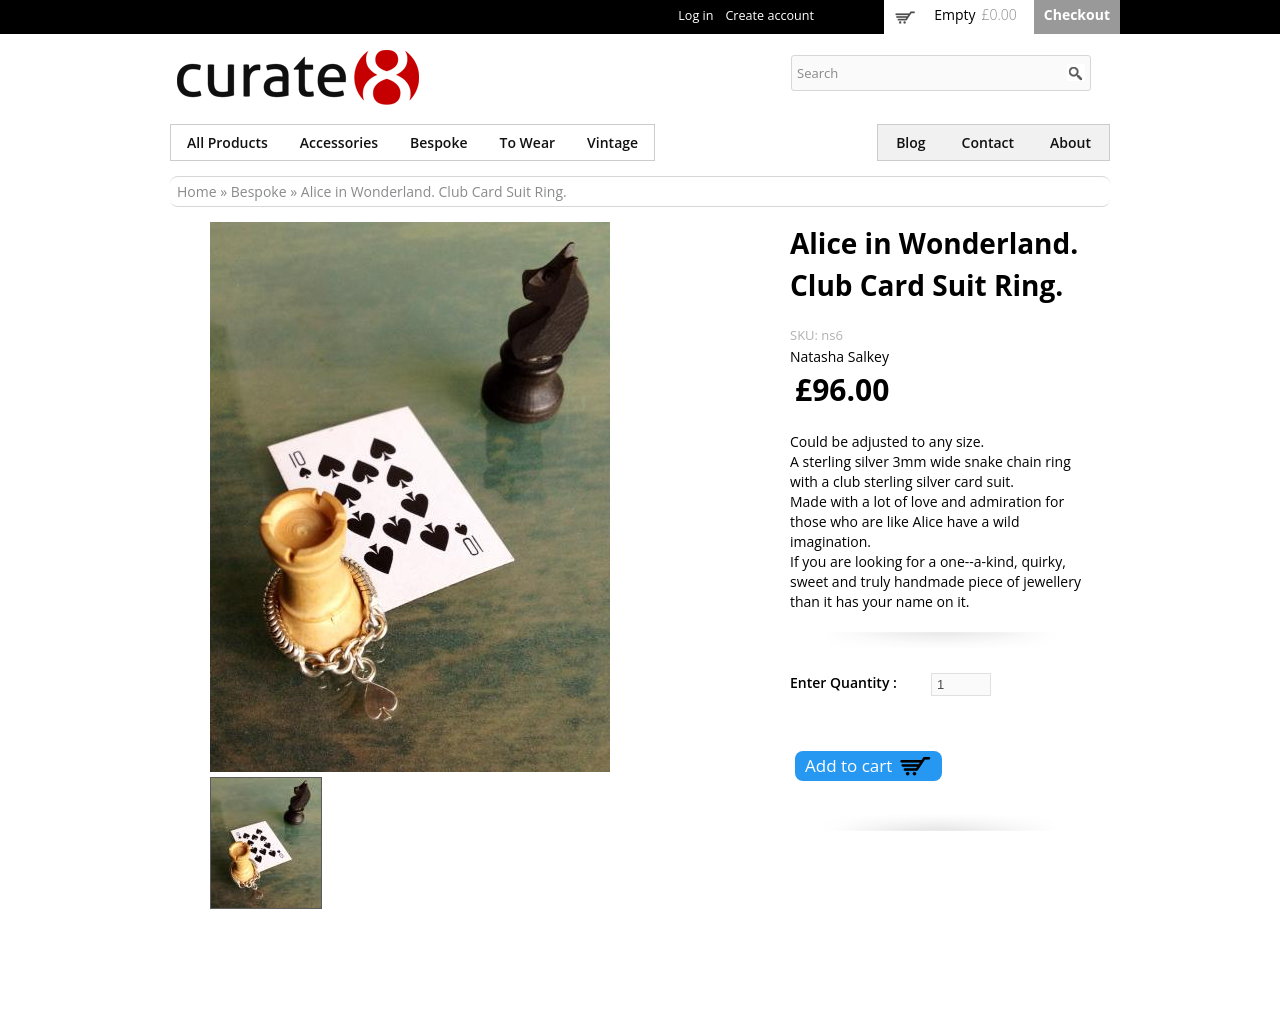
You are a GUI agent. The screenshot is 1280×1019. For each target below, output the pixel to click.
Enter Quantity (841, 682)
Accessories (339, 142)
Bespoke (438, 142)
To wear (528, 142)
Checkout (1077, 14)
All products (227, 142)
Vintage (612, 142)
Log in (695, 15)
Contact (988, 142)
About (1070, 142)
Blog (910, 142)
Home (197, 191)
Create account (769, 15)
